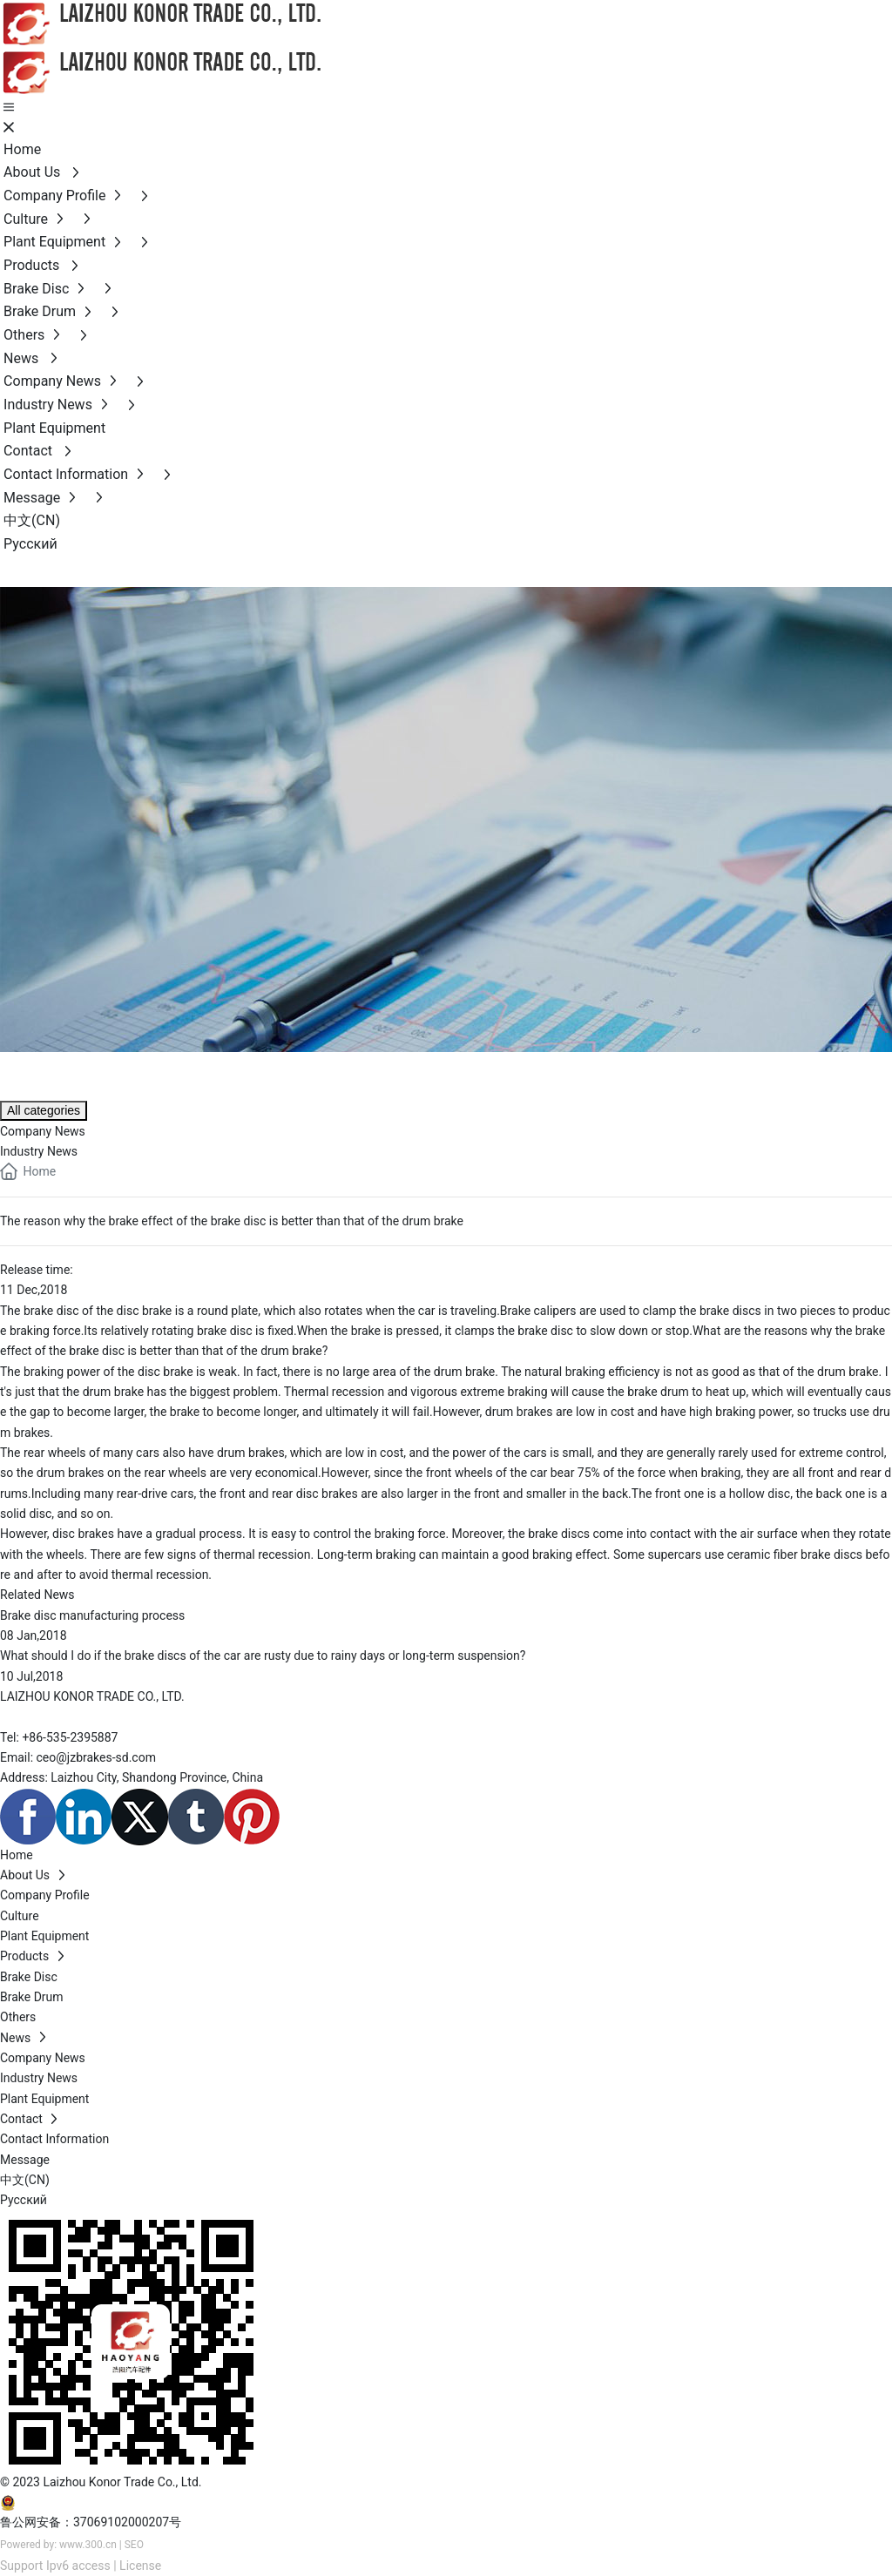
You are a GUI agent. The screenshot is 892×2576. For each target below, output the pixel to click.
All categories (43, 1110)
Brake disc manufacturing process (92, 1615)
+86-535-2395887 (70, 1737)
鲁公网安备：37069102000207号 (90, 2522)
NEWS (48, 1072)
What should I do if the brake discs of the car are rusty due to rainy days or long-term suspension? (262, 1655)
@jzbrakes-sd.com (106, 1757)
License (140, 2566)
